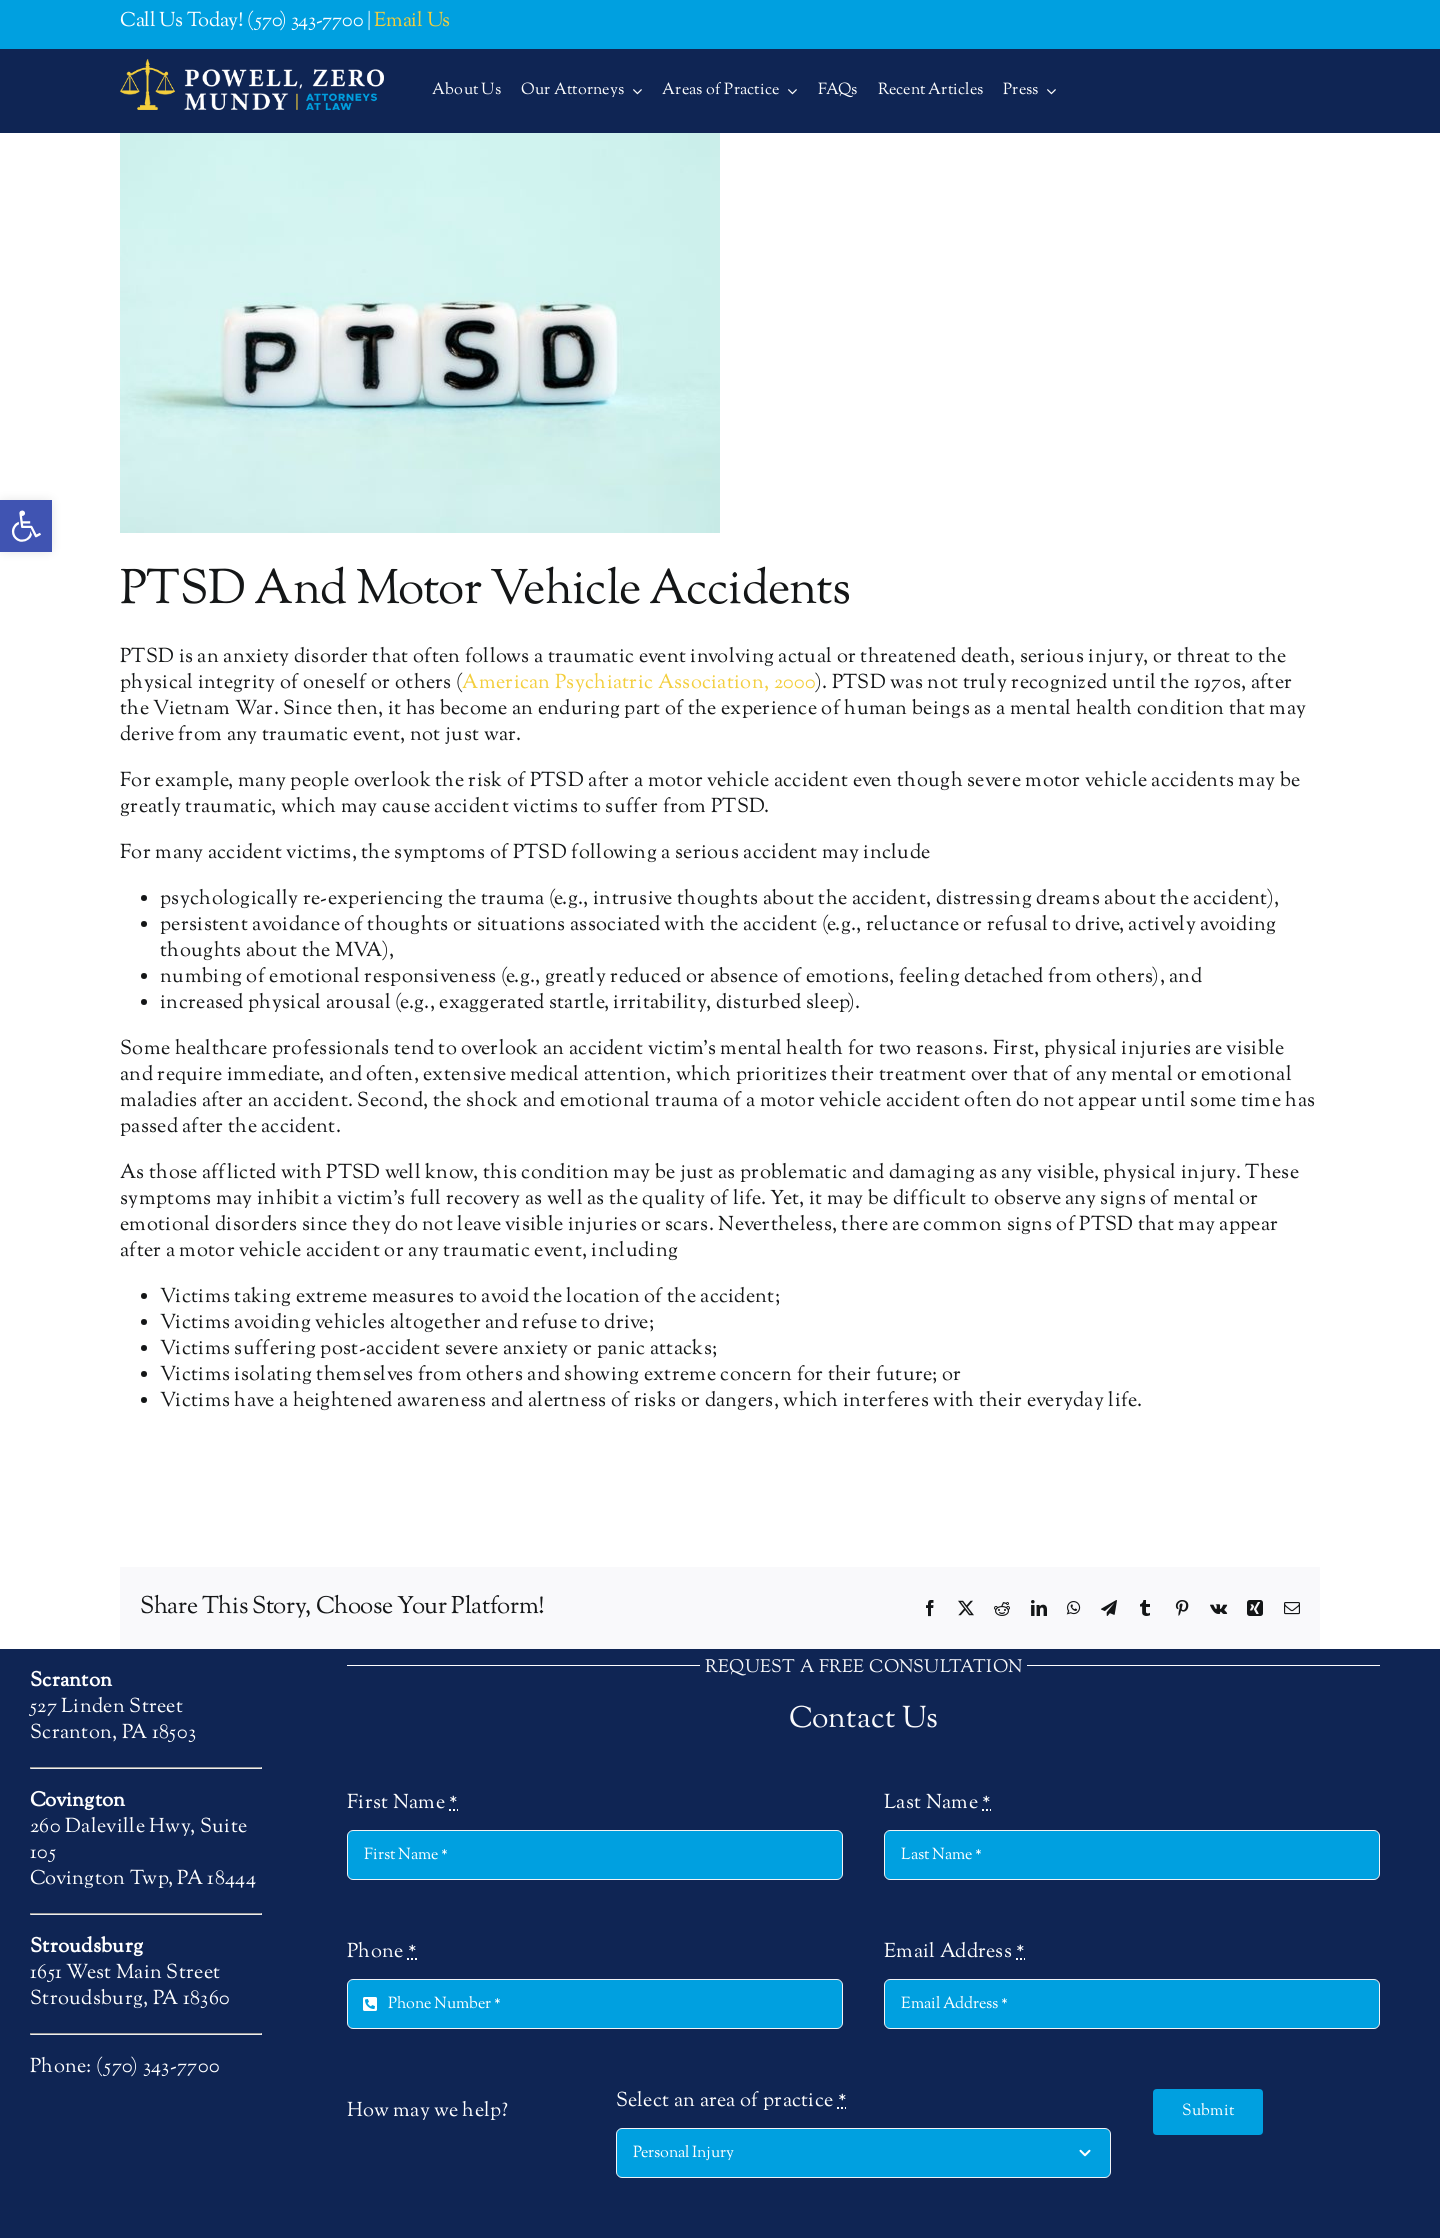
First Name (403, 1804)
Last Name (937, 1804)
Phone (382, 1953)
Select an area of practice (731, 2102)
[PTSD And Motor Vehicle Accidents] (420, 333)
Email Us (412, 21)
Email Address (955, 1953)
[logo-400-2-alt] (252, 68)
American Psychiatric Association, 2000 (638, 683)
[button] (26, 526)
